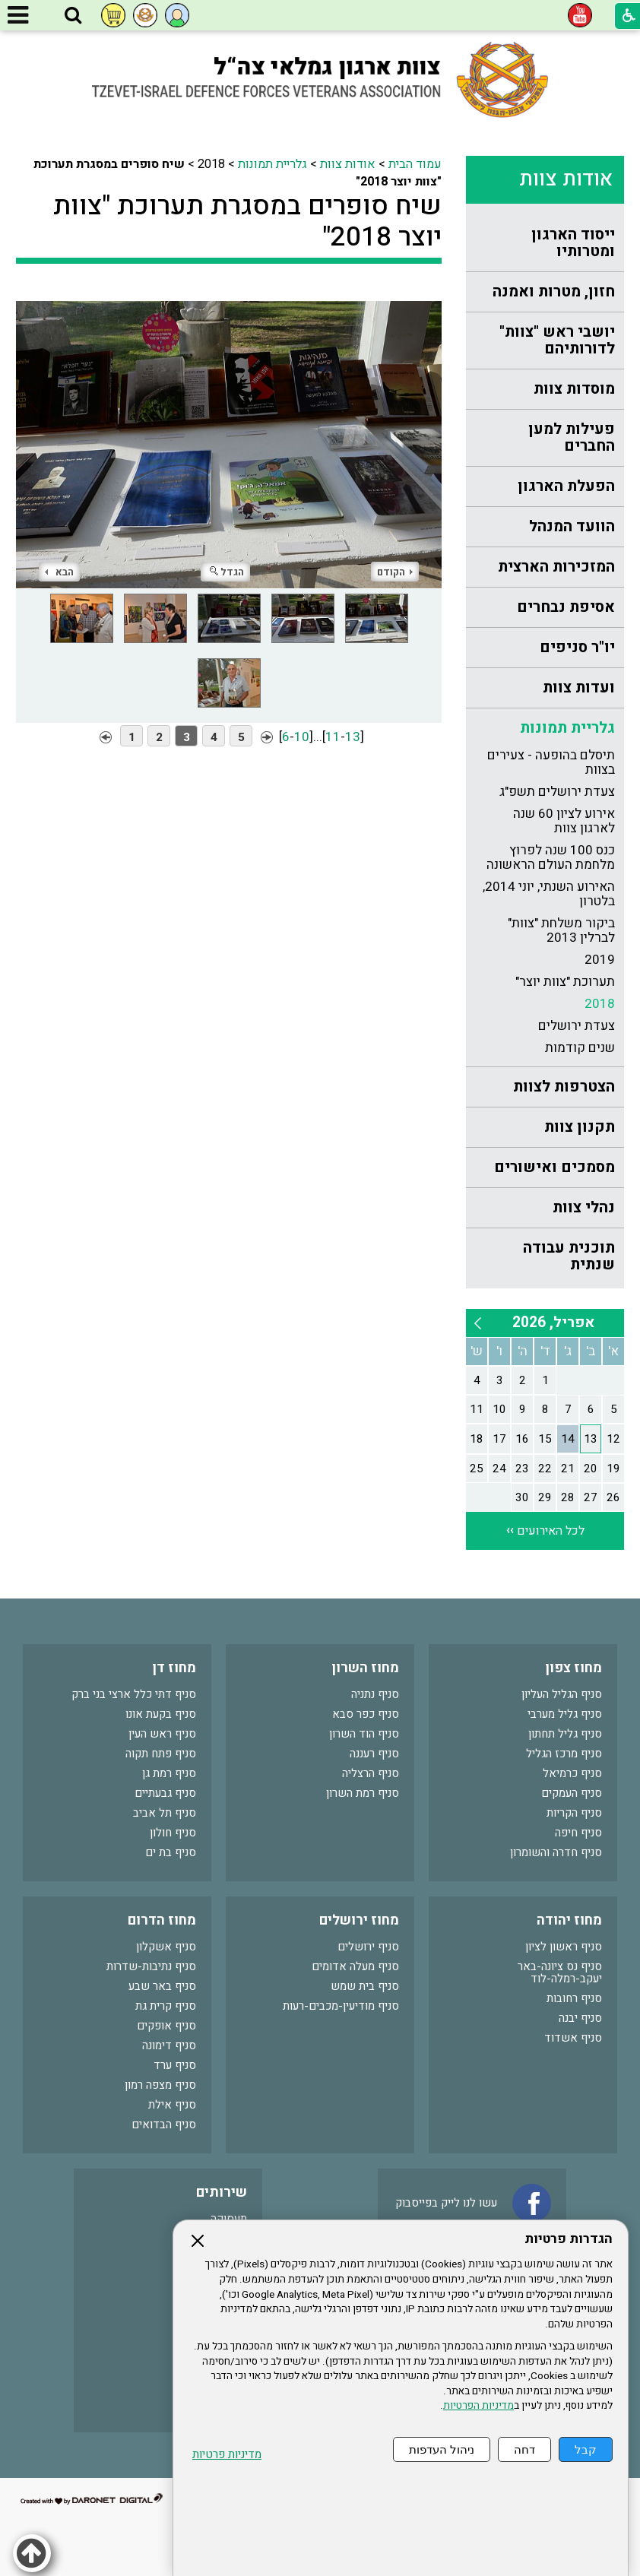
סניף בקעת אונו (160, 1714)
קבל (586, 2449)
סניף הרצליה (370, 1773)
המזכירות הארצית (556, 567)
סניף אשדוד (573, 2037)
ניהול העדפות (441, 2449)
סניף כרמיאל (572, 1773)
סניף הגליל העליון (561, 1694)
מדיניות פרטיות (226, 2455)
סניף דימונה (169, 2045)
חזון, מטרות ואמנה (554, 291)
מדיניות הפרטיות (478, 2405)
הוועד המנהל (572, 526)
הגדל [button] (227, 572)
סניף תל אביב (164, 1812)
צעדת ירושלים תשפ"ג (557, 791)
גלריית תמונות (567, 728)
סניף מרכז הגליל (564, 1753)
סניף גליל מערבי (565, 1714)
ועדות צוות (579, 687)
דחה (524, 2449)
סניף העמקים (571, 1793)
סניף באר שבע (162, 1986)
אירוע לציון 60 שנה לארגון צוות (564, 821)
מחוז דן (174, 1668)
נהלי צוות (584, 1207)
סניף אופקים (166, 2025)
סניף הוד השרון (364, 1733)
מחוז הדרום (162, 1920)
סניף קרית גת (165, 2006)
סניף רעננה (374, 1753)
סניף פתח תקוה (160, 1753)
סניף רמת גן (169, 1773)
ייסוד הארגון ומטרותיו (573, 242)
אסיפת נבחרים (566, 607)
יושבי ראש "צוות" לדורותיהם (557, 340)
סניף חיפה (578, 1832)
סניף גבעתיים (165, 1793)
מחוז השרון (365, 1668)
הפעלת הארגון (566, 486)
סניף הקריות (574, 1812)
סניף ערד (175, 2065)
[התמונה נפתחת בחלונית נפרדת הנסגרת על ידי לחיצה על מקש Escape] (229, 438)
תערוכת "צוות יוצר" (565, 981)
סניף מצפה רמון (160, 2085)
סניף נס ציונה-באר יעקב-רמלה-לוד (560, 1972)
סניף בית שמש (365, 1986)
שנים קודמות (580, 1047)
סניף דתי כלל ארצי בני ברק (133, 1694)
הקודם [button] (395, 572)
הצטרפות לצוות (564, 1087)
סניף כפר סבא (365, 1714)
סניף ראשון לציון (563, 1946)
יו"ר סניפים (577, 647)
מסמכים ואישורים (554, 1167)
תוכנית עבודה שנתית (569, 1256)
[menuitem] (545, 243)
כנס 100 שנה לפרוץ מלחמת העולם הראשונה (550, 857)
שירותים (221, 2192)
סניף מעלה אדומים (355, 1966)
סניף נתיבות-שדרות (151, 1966)
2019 (600, 959)
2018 (600, 1003)
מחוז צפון (573, 1668)
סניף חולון (173, 1832)
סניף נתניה (375, 1694)
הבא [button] (59, 572)
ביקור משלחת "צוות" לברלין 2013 (561, 930)
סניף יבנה (580, 2018)
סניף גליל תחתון (565, 1733)
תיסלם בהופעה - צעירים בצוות (551, 762)
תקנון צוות (579, 1127)
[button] (73, 16)
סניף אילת (172, 2104)
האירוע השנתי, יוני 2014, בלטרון (549, 894)
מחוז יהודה (569, 1920)
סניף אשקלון (166, 1946)
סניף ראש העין (162, 1733)
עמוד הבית (415, 164)
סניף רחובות (574, 1998)
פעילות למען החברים (571, 437)
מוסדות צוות (574, 389)
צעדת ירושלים (576, 1025)
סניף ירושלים (368, 1946)
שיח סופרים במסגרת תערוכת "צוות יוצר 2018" (247, 221)
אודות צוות (566, 179)
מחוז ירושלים (359, 1920)
